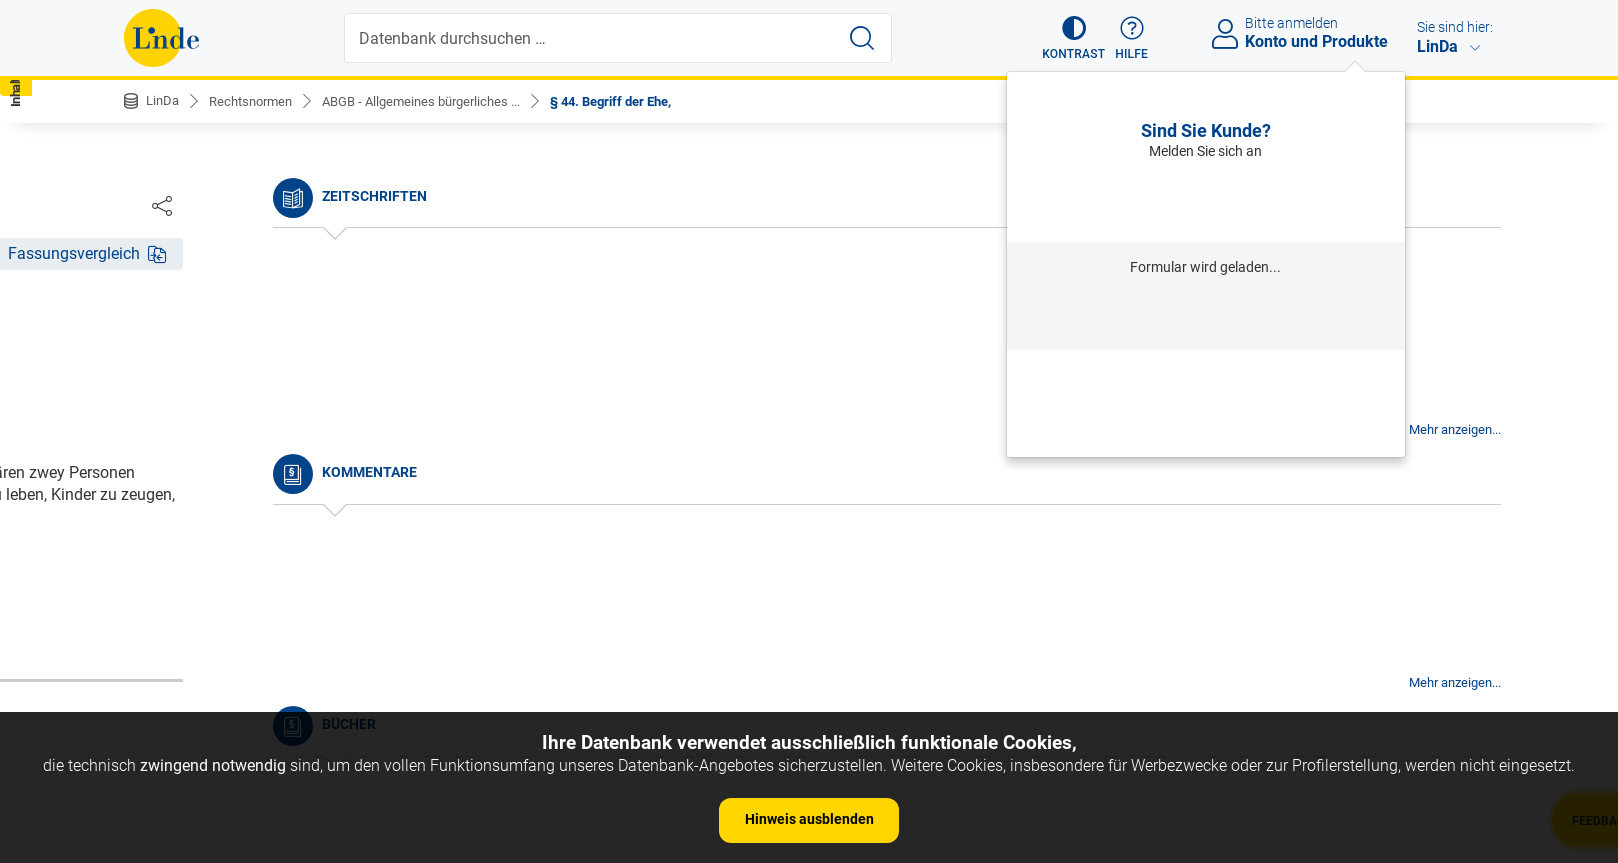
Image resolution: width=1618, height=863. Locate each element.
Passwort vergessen (1206, 375)
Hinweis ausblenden (809, 819)
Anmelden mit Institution (1205, 316)
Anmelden (1205, 200)
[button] (1064, 38)
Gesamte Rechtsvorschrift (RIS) (1105, 561)
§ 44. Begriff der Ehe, (644, 101)
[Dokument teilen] (1473, 205)
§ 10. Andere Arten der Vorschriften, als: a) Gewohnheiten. (288, 692)
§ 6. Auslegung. (195, 559)
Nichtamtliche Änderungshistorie (258, 330)
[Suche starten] (864, 38)
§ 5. (153, 529)
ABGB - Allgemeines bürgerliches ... (440, 101)
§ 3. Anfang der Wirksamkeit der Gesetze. (285, 468)
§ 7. (153, 589)
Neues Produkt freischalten (1206, 430)
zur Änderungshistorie (748, 626)
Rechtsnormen (257, 101)
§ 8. (153, 620)
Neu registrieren (1206, 402)
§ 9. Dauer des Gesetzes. (227, 650)
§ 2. (153, 437)
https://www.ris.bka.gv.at (895, 561)
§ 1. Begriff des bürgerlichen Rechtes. (271, 407)
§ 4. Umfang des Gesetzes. (234, 498)
